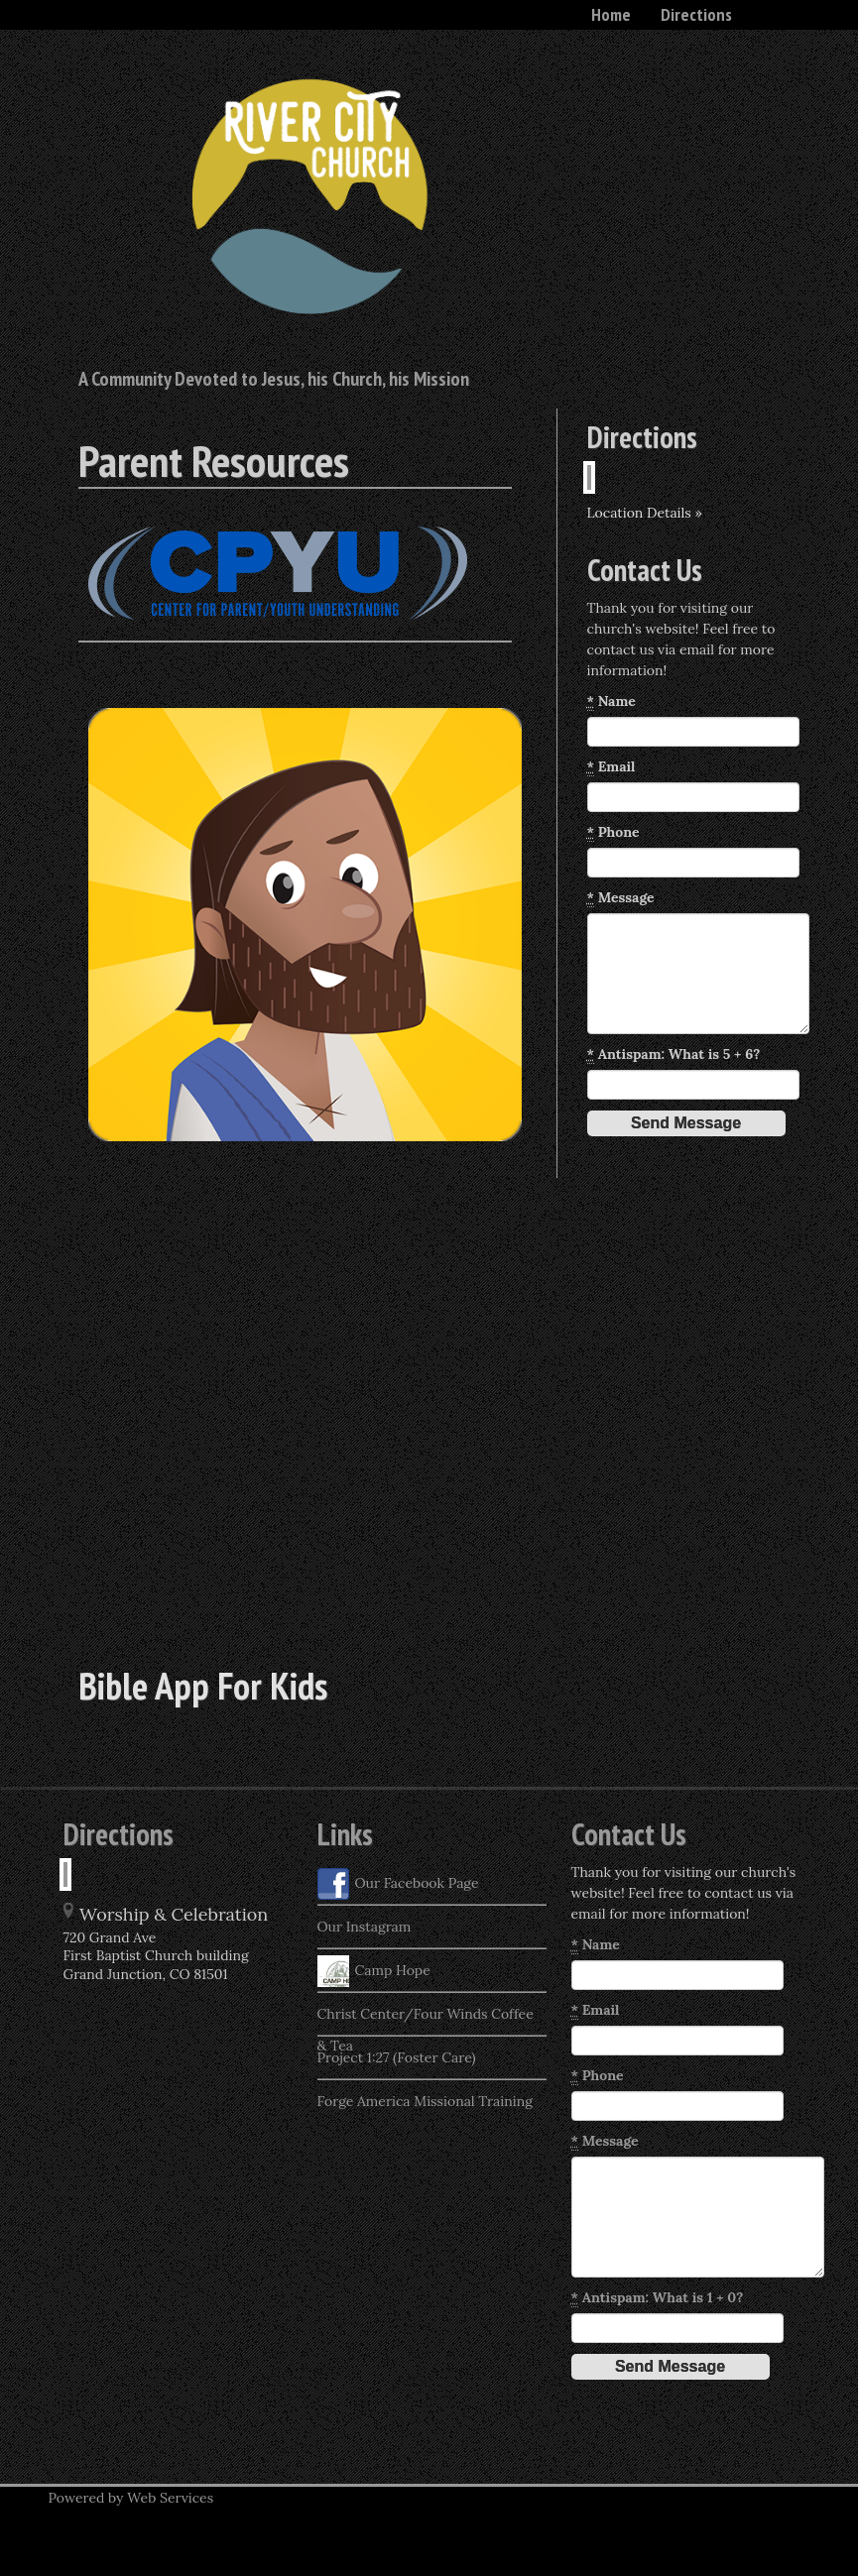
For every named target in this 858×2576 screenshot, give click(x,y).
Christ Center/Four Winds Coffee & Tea (425, 2020)
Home (611, 14)
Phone (613, 832)
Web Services (170, 2498)
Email (611, 767)
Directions (696, 14)
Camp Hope (373, 1971)
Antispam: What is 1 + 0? (657, 2297)
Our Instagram (364, 1926)
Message (621, 897)
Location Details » (644, 513)
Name (611, 701)
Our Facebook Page (398, 1884)
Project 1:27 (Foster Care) (396, 2057)
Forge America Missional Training (425, 2101)
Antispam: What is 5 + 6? (674, 1054)
